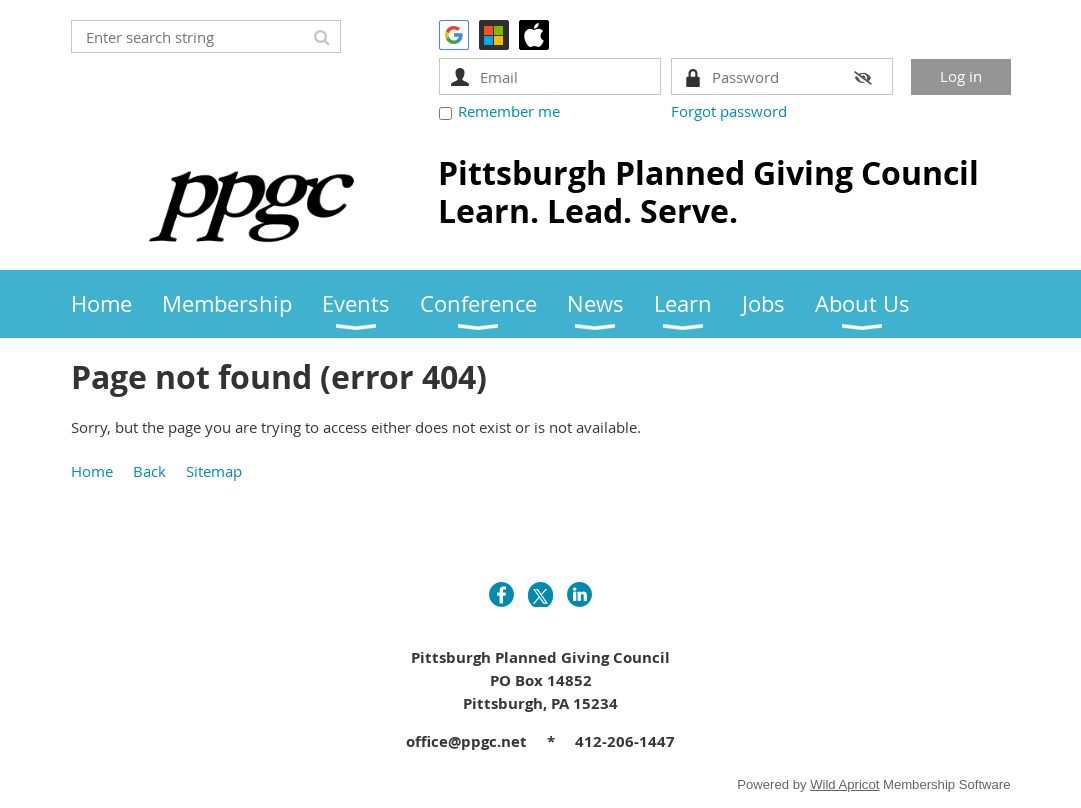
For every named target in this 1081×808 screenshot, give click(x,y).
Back (149, 471)
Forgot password (729, 111)
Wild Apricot (844, 784)
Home (92, 471)
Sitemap (214, 471)
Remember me (509, 111)
